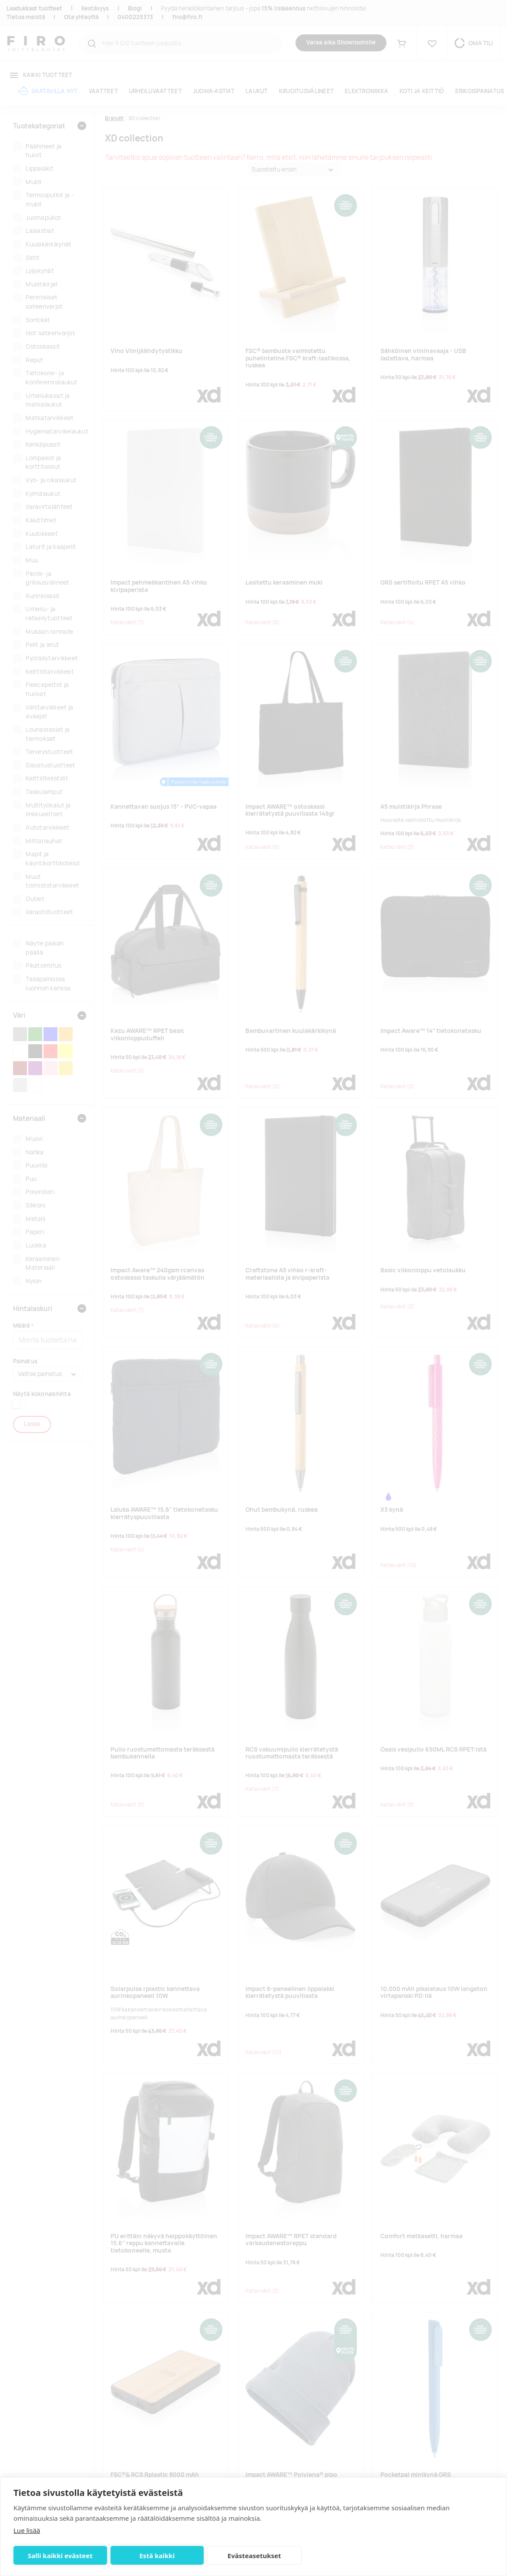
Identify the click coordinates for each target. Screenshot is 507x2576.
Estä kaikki (157, 2555)
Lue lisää (26, 2530)
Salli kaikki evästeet (60, 2555)
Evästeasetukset (254, 2555)
